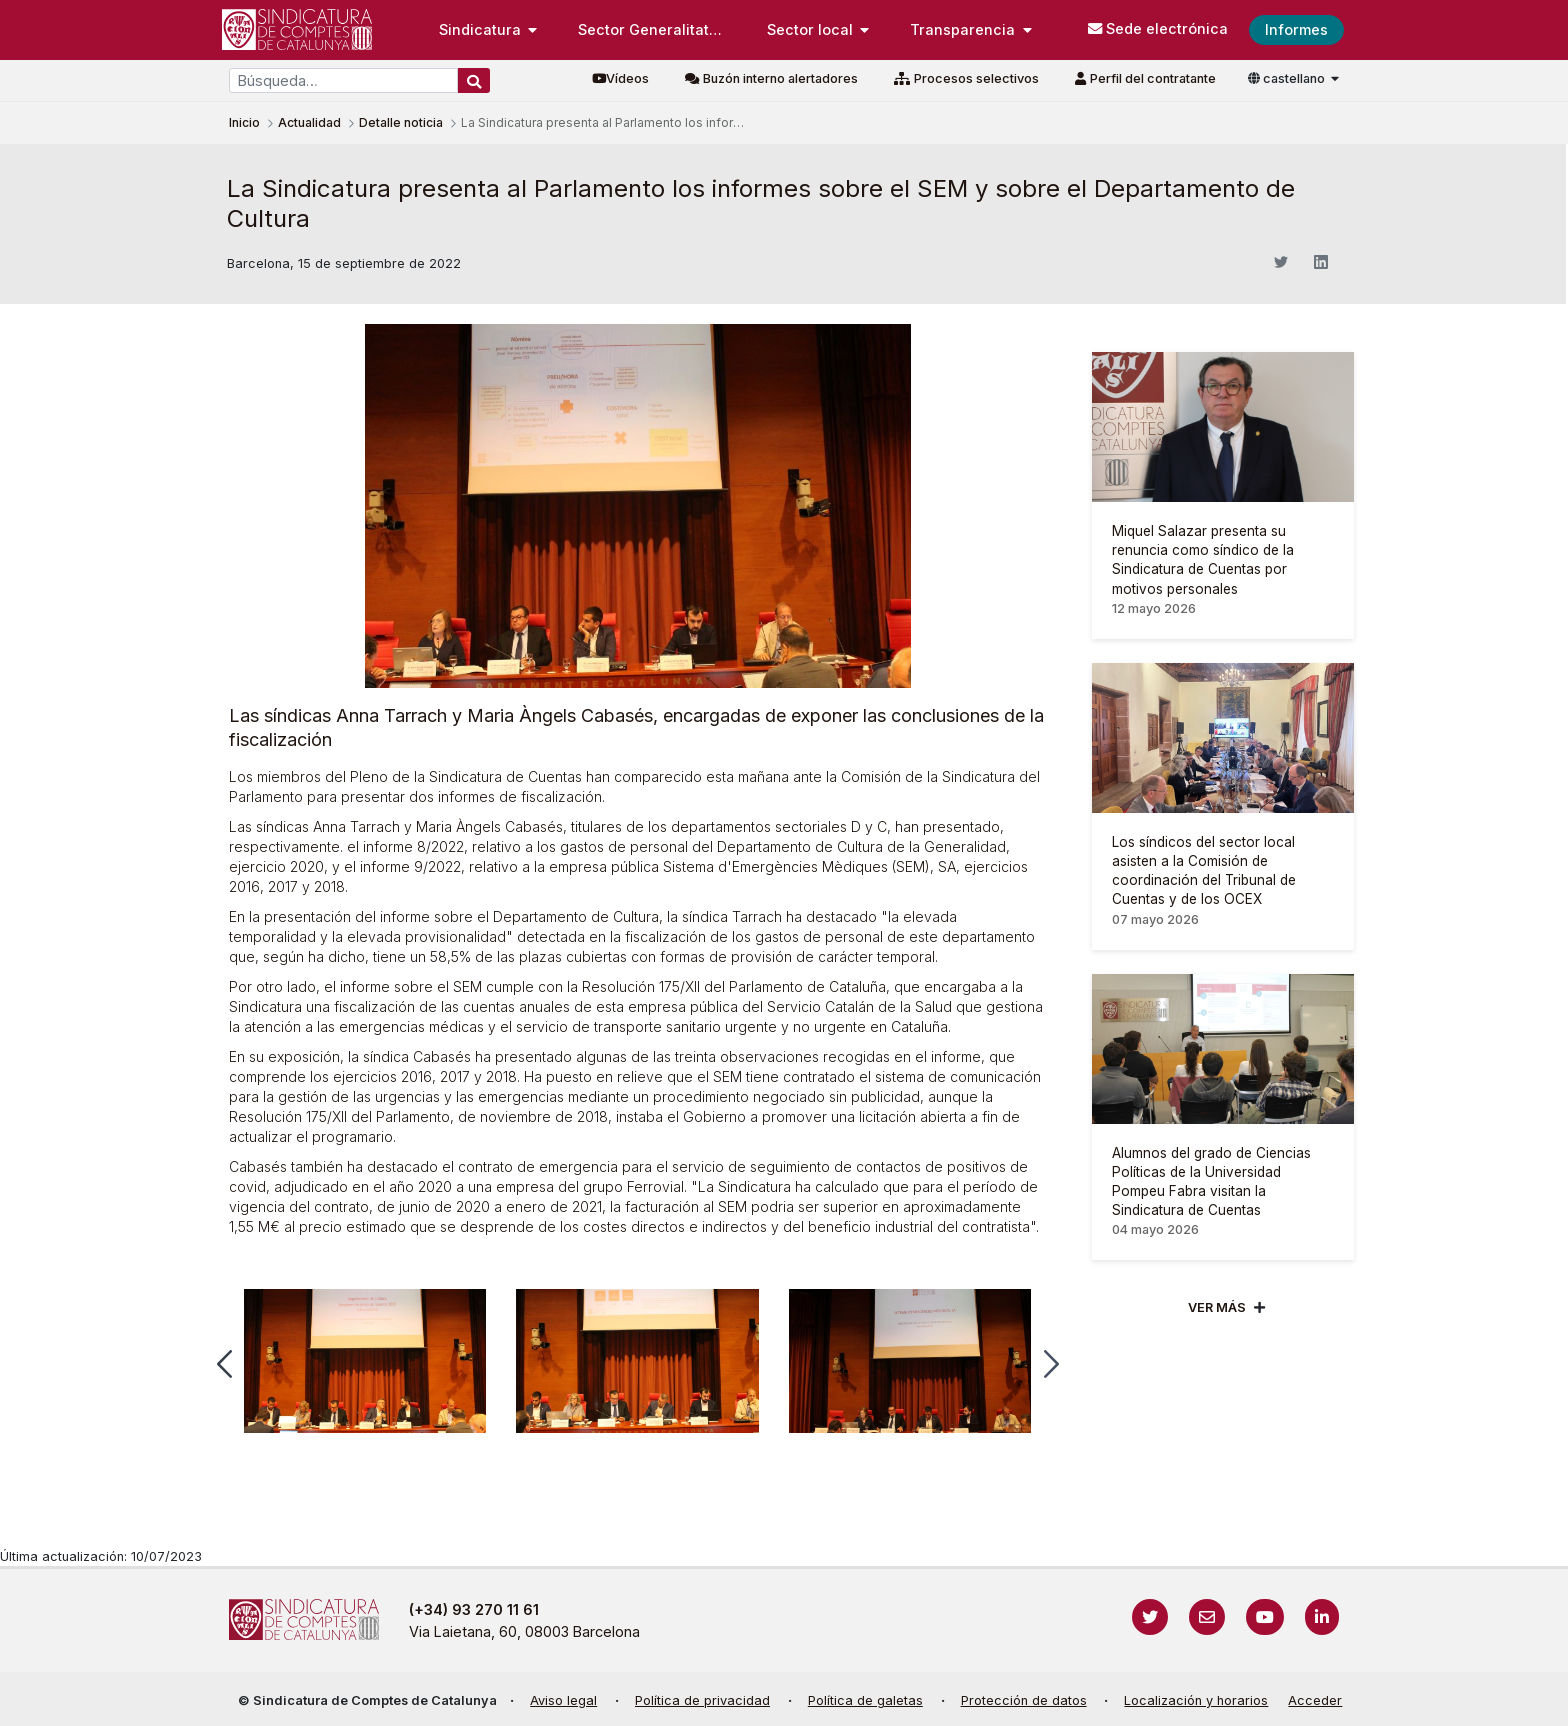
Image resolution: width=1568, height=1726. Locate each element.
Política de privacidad (702, 1700)
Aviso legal (563, 1700)
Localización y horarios (1196, 1700)
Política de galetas (865, 1700)
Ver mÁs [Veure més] (1217, 1307)
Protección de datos (1024, 1700)
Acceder (1315, 1700)
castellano (1288, 78)
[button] (224, 1364)
